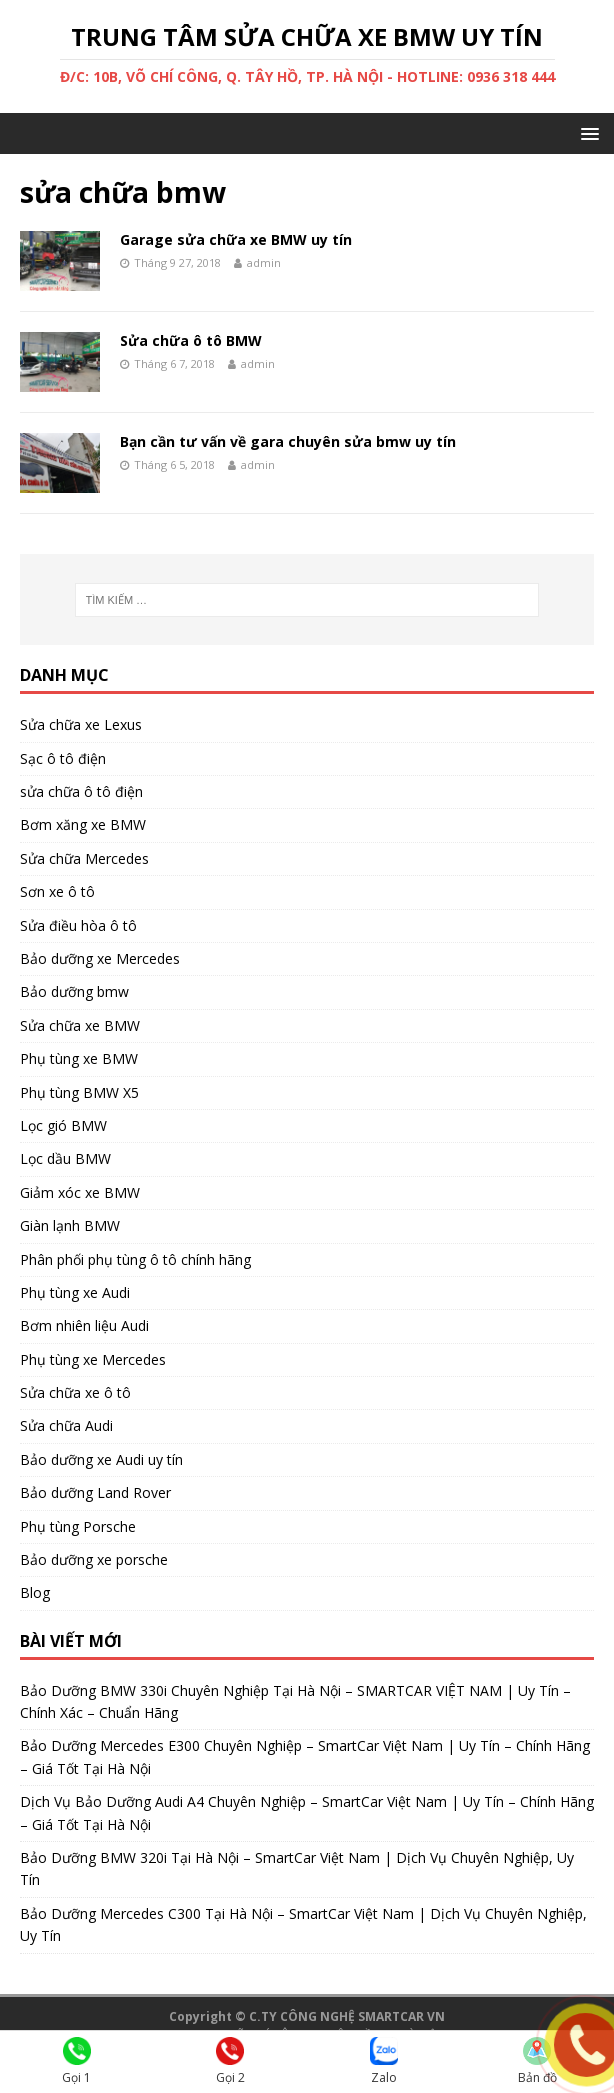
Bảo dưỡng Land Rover (95, 1492)
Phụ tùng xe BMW (79, 1058)
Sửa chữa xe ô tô (75, 1392)
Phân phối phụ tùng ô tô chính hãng (135, 1259)
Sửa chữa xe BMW (80, 1025)
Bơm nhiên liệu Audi (84, 1325)
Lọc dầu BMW (65, 1158)
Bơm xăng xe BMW (83, 824)
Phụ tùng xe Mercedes (93, 1359)
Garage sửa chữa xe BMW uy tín (236, 239)
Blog (35, 1592)
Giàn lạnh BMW (70, 1225)
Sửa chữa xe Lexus (81, 724)
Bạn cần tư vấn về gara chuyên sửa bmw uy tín (288, 441)
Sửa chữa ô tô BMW (191, 340)
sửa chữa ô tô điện (81, 791)
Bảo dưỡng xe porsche (94, 1559)
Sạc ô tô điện (63, 758)
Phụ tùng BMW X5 (79, 1092)
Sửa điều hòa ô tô (78, 925)
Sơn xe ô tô (57, 891)
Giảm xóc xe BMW (80, 1192)
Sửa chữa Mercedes (84, 858)
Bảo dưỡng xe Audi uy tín (101, 1459)
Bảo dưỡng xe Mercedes (100, 958)
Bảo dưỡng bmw (74, 991)
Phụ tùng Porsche (78, 1526)
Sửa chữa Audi (66, 1425)
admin (264, 262)
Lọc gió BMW (63, 1125)
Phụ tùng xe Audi (75, 1292)
